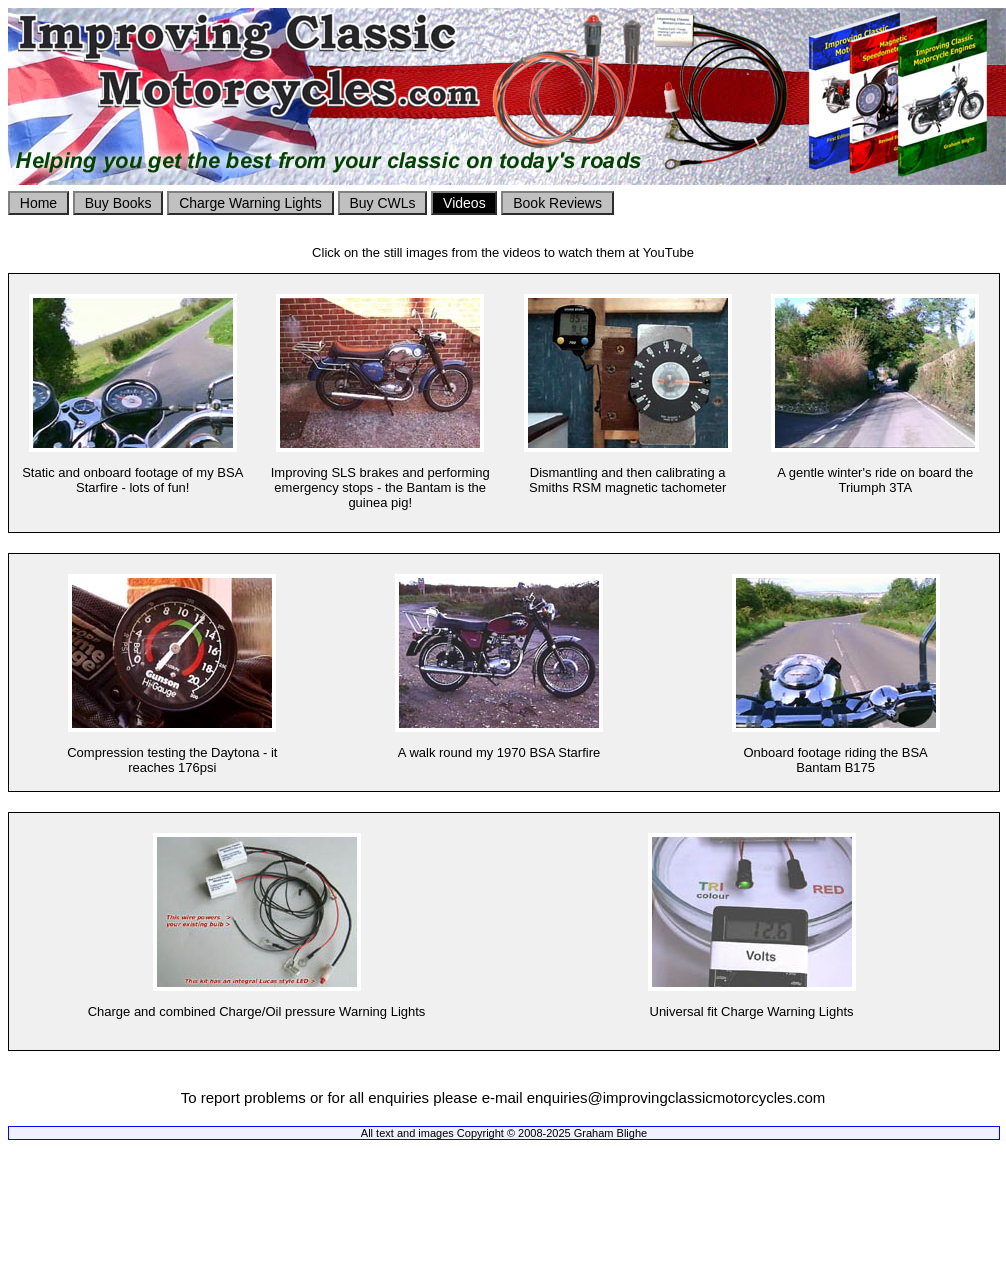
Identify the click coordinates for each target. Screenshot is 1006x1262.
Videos (464, 203)
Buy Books (118, 203)
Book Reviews (557, 203)
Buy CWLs (383, 203)
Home (38, 203)
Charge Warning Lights (250, 203)
